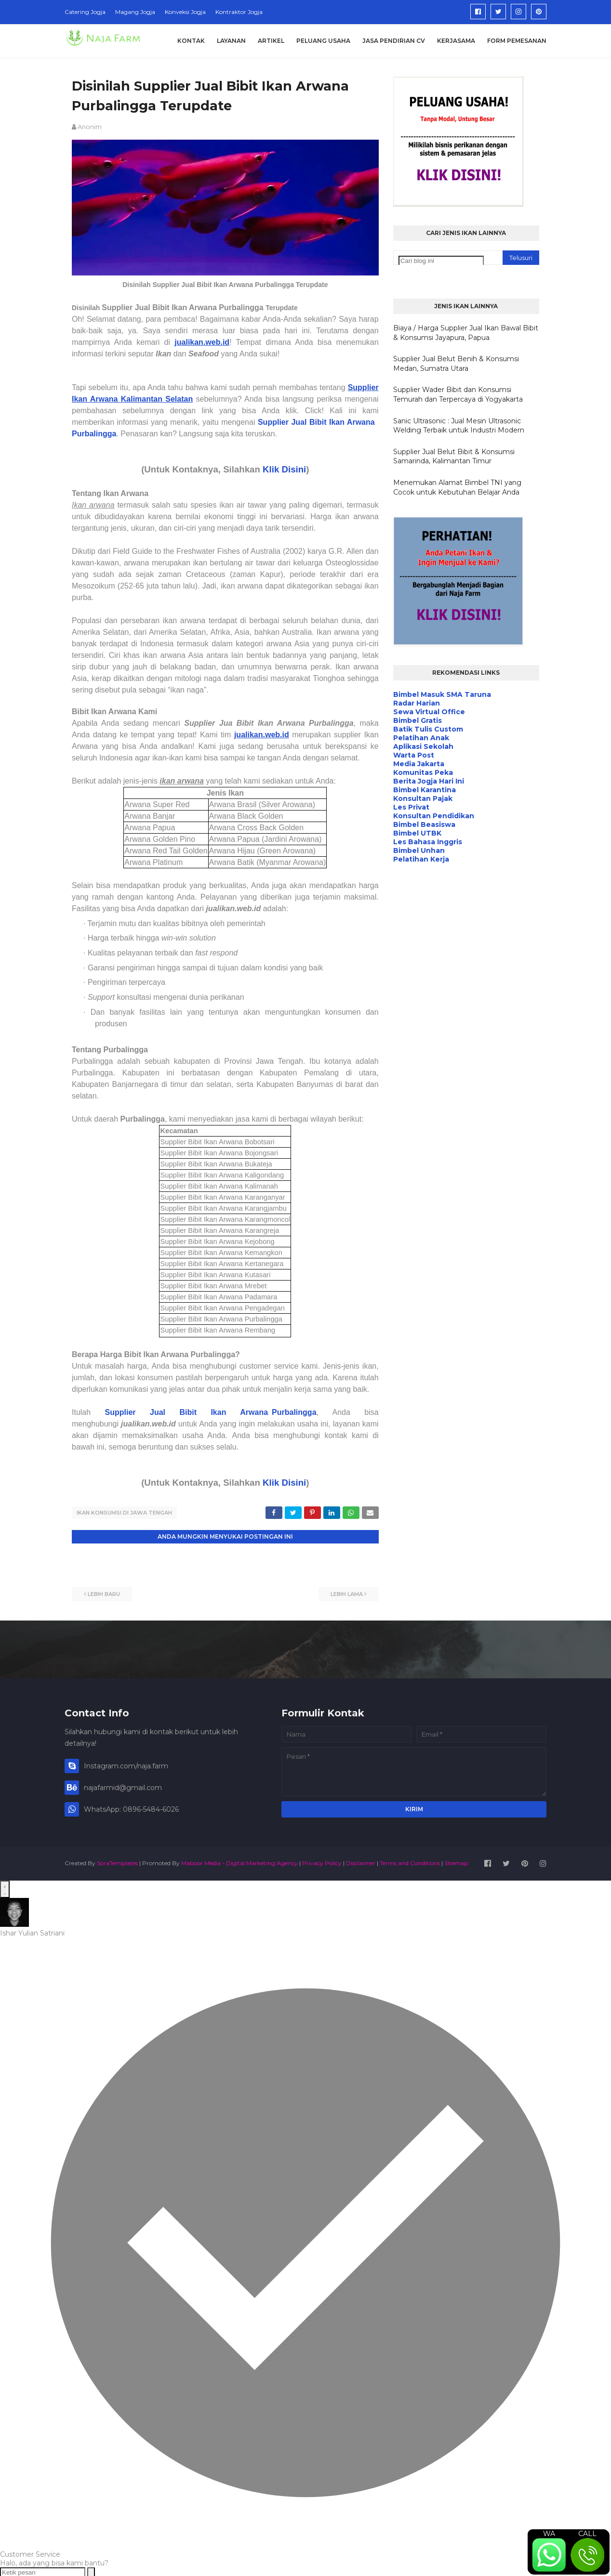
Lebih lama (347, 1592)
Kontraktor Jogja (239, 11)
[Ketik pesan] (42, 2571)
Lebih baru (104, 1592)
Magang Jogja (135, 11)
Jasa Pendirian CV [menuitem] (393, 40)
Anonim (90, 127)
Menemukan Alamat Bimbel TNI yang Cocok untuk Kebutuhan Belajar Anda (457, 487)
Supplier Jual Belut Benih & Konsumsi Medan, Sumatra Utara (456, 363)
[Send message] (91, 2571)
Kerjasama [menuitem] (456, 40)
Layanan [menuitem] (231, 40)
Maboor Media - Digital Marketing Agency (239, 1861)
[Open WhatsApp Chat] (5, 1887)
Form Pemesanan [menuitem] (516, 40)
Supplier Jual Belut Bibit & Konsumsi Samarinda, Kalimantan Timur (454, 456)
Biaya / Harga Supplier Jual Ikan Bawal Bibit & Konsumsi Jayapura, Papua (465, 333)
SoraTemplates (117, 1861)
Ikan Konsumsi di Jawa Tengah (124, 1512)
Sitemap (456, 1861)
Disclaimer (360, 1861)
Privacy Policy (322, 1861)
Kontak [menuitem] (191, 40)
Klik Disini (284, 469)
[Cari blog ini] (441, 261)
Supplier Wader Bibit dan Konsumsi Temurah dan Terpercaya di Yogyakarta (458, 394)
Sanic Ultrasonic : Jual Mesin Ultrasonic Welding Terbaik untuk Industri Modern (458, 426)
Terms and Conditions (410, 1861)
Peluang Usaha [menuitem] (323, 40)
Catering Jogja (85, 11)
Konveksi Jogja (185, 11)
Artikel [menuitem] (271, 40)
